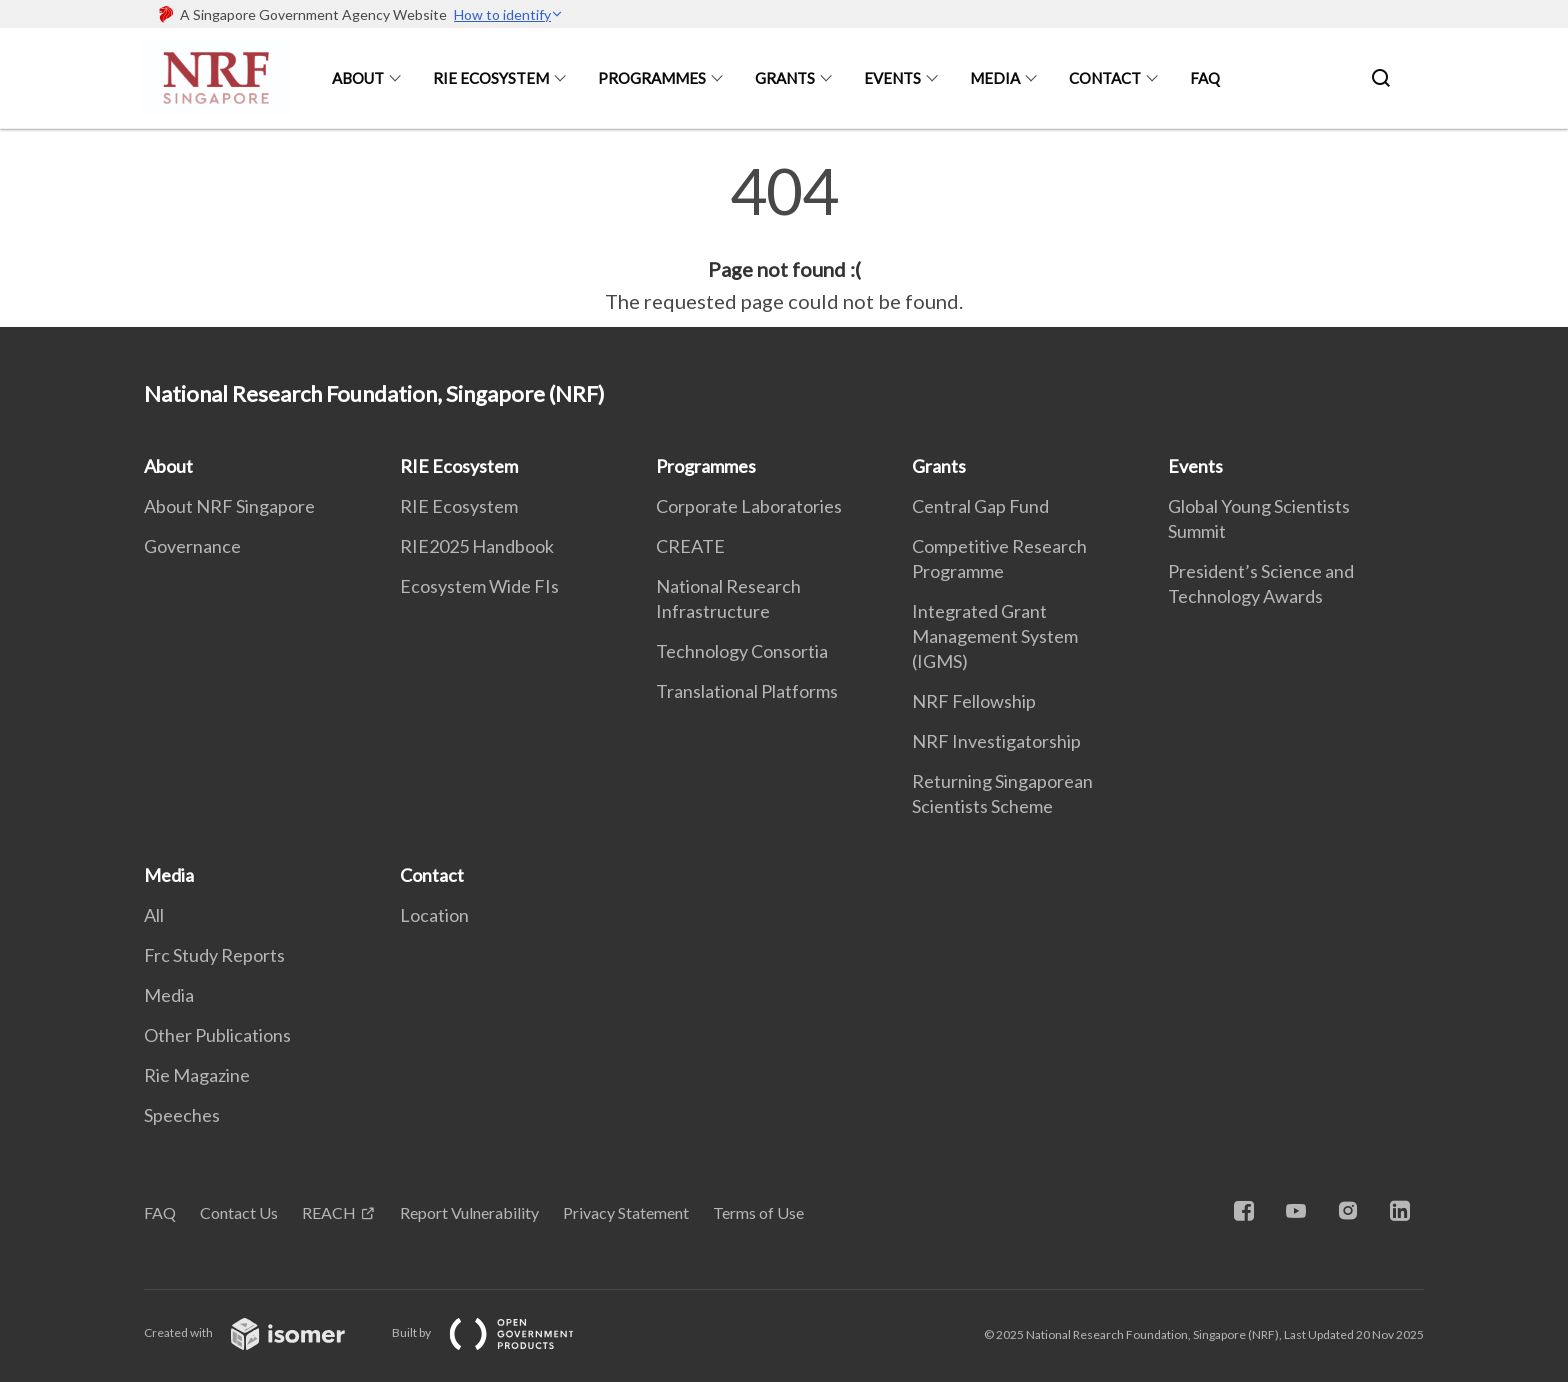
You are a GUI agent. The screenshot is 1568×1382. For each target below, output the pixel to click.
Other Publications (217, 1035)
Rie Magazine (197, 1075)
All (154, 915)
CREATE (690, 546)
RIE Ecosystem (491, 78)
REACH (329, 1212)
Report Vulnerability (469, 1212)
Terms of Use (758, 1212)
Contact (1105, 78)
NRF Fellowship (974, 701)
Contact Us (239, 1212)
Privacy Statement (626, 1212)
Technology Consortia (742, 651)
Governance (192, 546)
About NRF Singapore (229, 506)
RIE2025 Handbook (477, 546)
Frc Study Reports (214, 955)
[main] (784, 238)
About (358, 78)
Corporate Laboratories (749, 506)
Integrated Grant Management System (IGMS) (995, 636)
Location (434, 915)
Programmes (652, 78)
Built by (499, 1332)
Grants (785, 78)
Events (892, 78)
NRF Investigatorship (996, 741)
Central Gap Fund (980, 506)
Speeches (182, 1115)
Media (995, 78)
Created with (260, 1332)
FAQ (1205, 78)
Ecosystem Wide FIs (479, 586)
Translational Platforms (747, 691)
